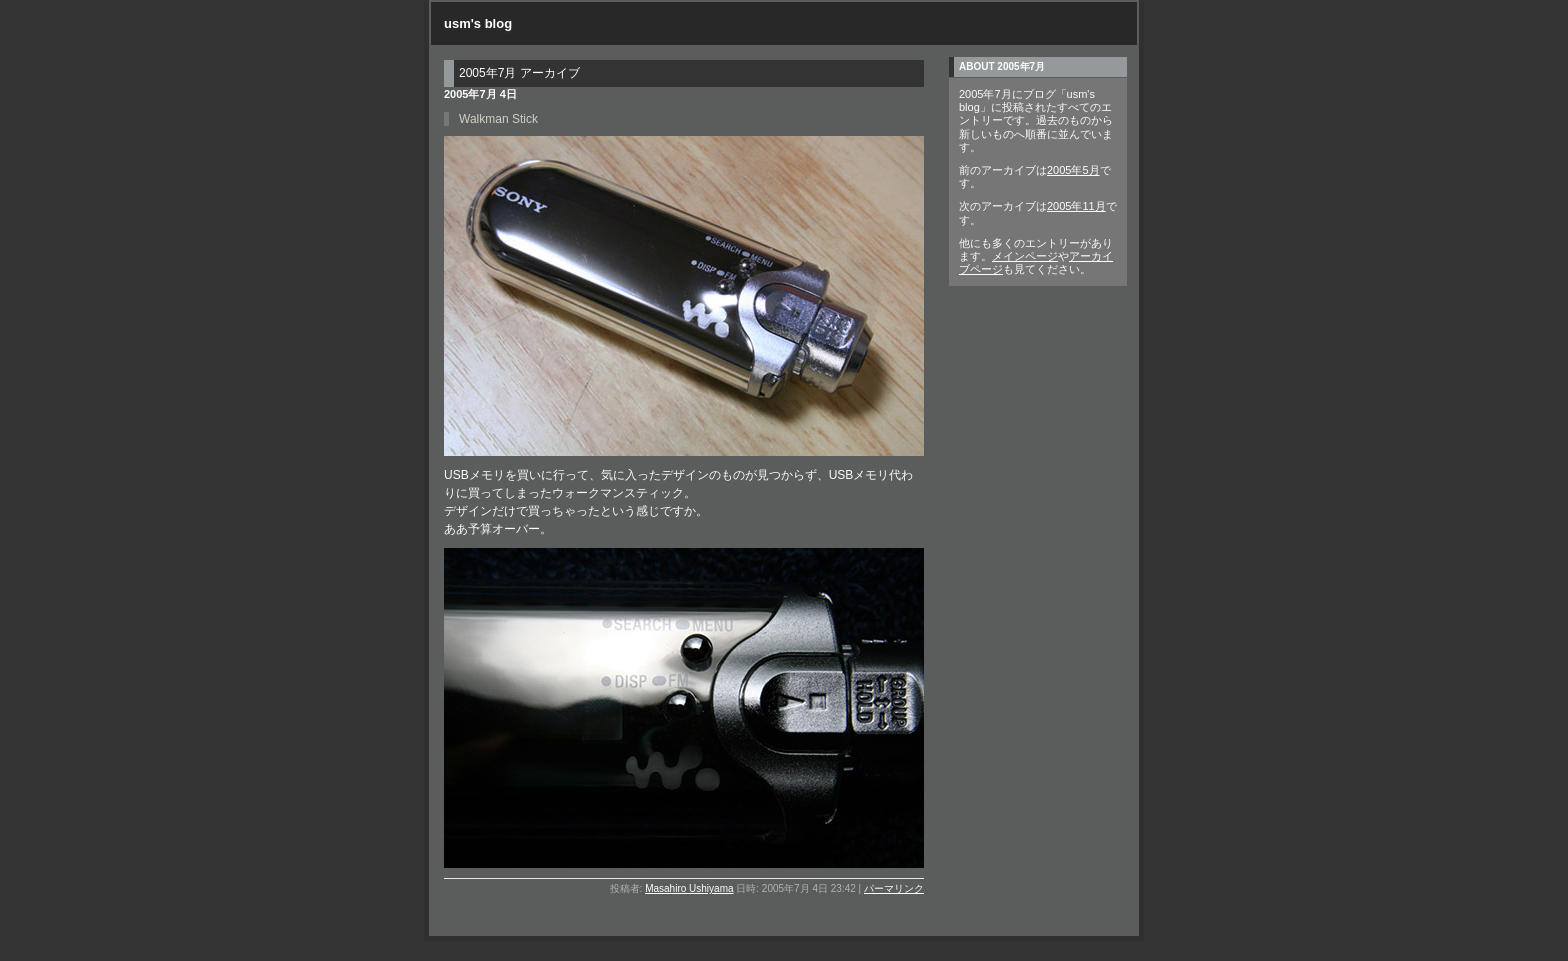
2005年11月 (1076, 206)
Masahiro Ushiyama (689, 888)
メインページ (1025, 256)
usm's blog (478, 23)
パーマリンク (894, 888)
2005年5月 (1073, 170)
